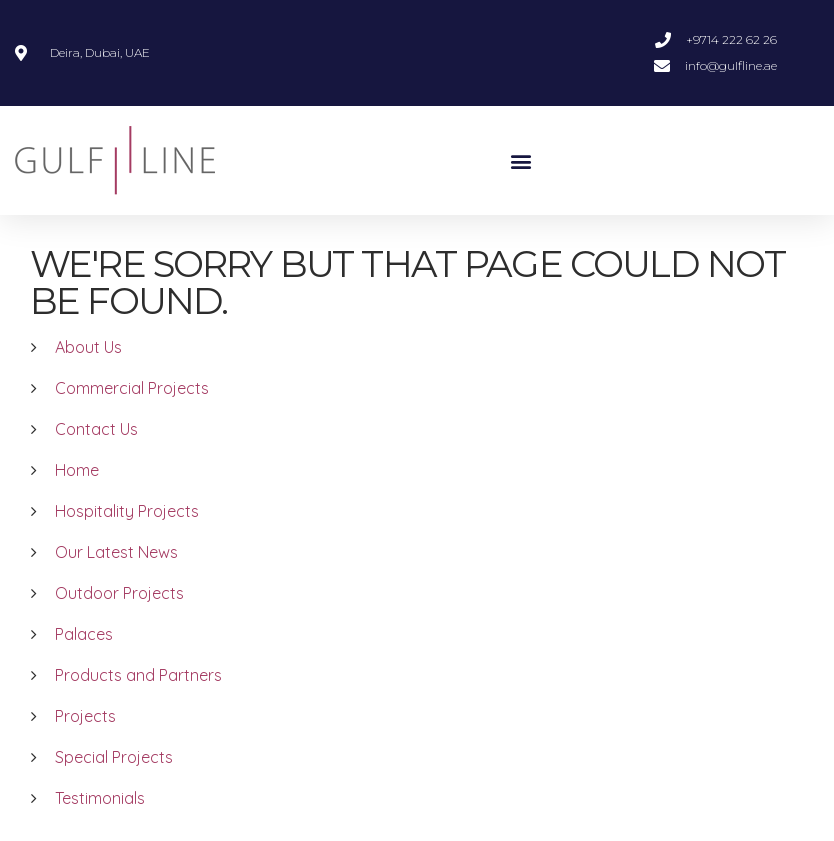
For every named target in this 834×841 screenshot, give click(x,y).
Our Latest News (116, 552)
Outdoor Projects (119, 593)
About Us (88, 347)
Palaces (84, 634)
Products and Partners (138, 675)
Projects (85, 716)
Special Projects (114, 757)
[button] (521, 160)
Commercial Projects (132, 388)
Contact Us (96, 429)
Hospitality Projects (127, 511)
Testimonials (100, 798)
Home (77, 470)
